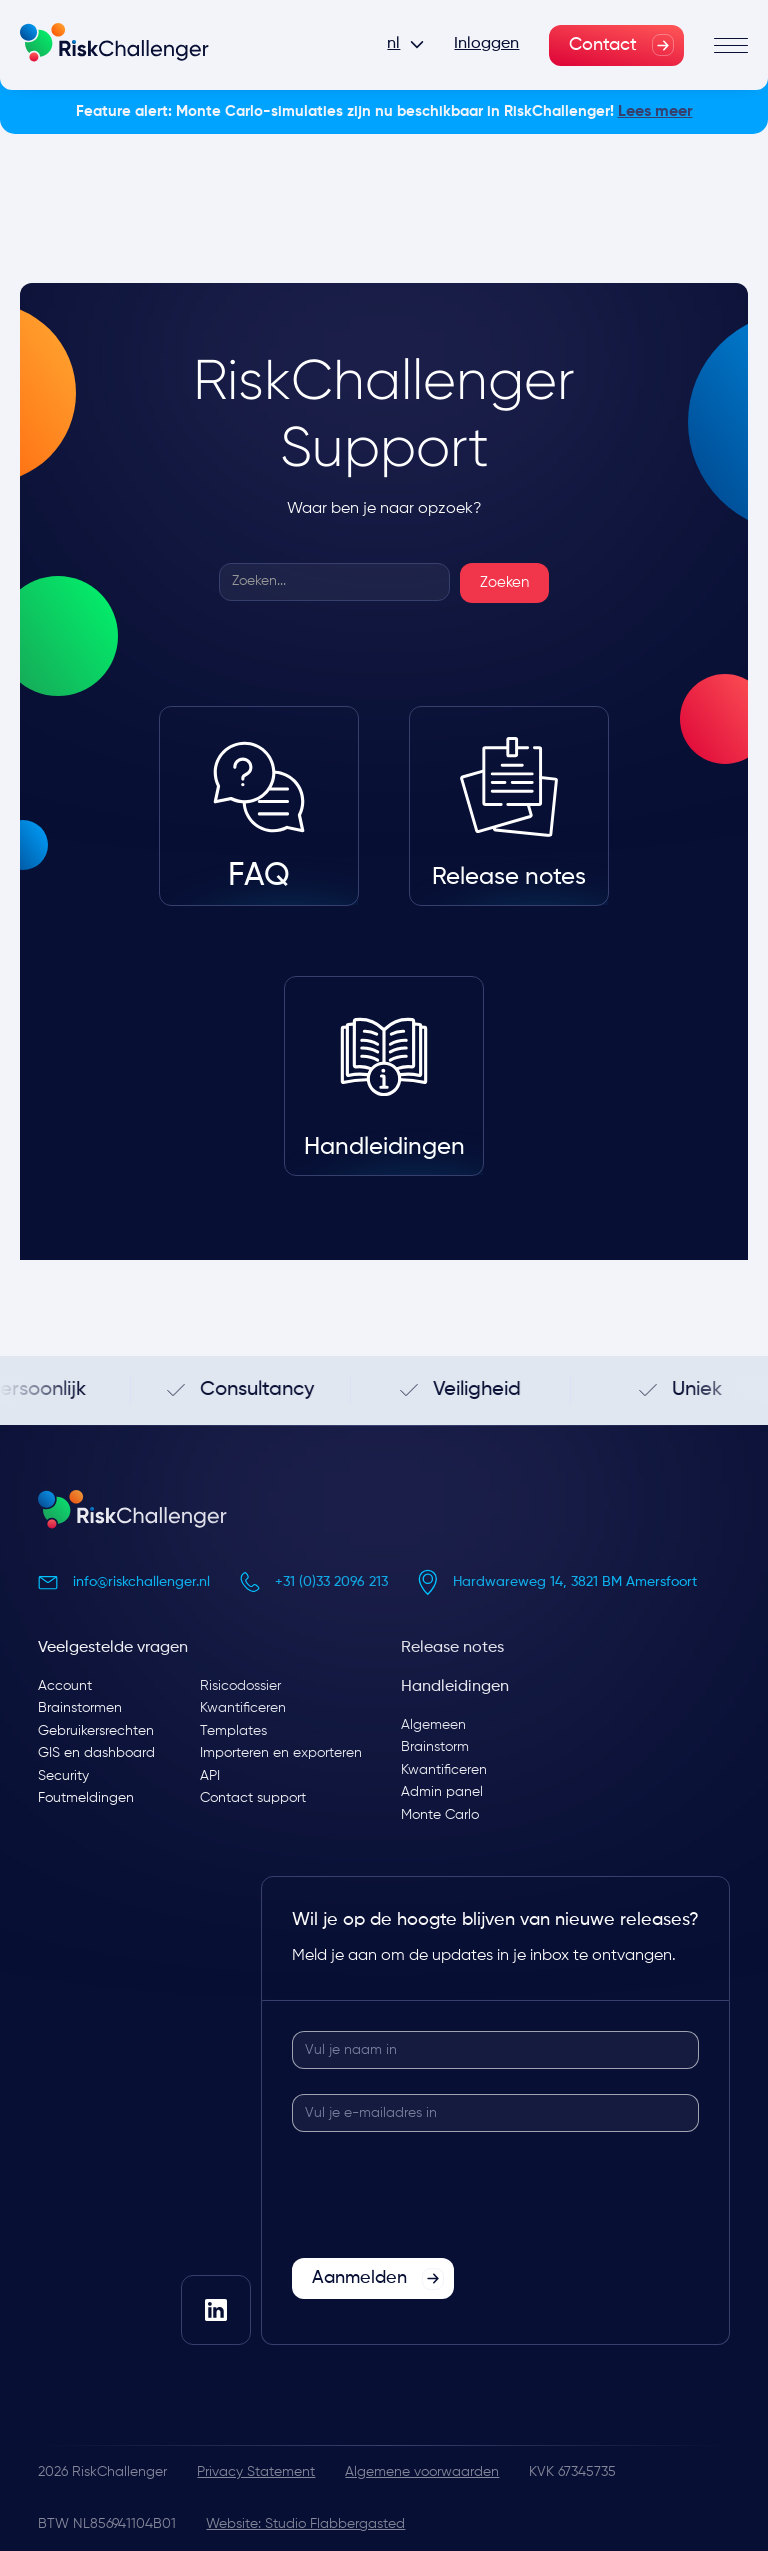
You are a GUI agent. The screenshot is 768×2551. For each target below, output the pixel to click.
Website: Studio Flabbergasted (305, 2524)
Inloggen (486, 44)
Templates (233, 1731)
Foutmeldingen (86, 1798)
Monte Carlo (440, 1815)
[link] (616, 45)
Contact (603, 45)
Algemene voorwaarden (422, 2472)
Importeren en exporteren (281, 1753)
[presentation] (444, 2196)
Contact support (253, 1798)
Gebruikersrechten (96, 1731)
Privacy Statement (256, 2472)
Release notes (452, 1648)
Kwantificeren (243, 1708)
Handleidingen (455, 1687)
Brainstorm (435, 1747)
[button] (405, 44)
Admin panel (442, 1792)
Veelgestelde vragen (113, 1648)
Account (65, 1686)
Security (63, 1776)
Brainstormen (80, 1708)
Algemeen (433, 1725)
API (210, 1776)
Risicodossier (240, 1686)
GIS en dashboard (96, 1753)
